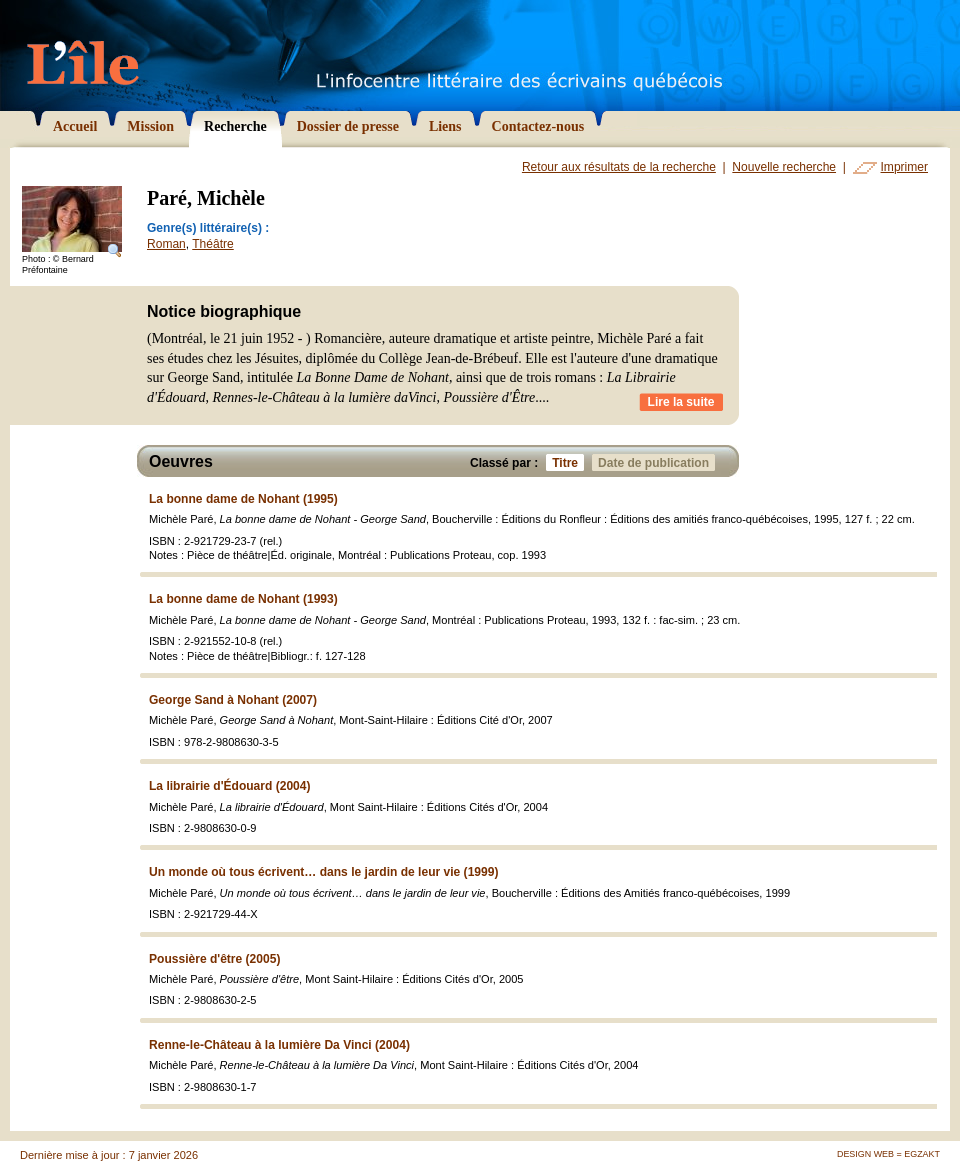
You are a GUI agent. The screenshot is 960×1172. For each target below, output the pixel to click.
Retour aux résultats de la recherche (619, 167)
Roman (166, 244)
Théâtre (212, 244)
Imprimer (904, 167)
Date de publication (656, 462)
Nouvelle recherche (784, 167)
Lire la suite (681, 402)
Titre (568, 462)
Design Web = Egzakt (888, 1154)
